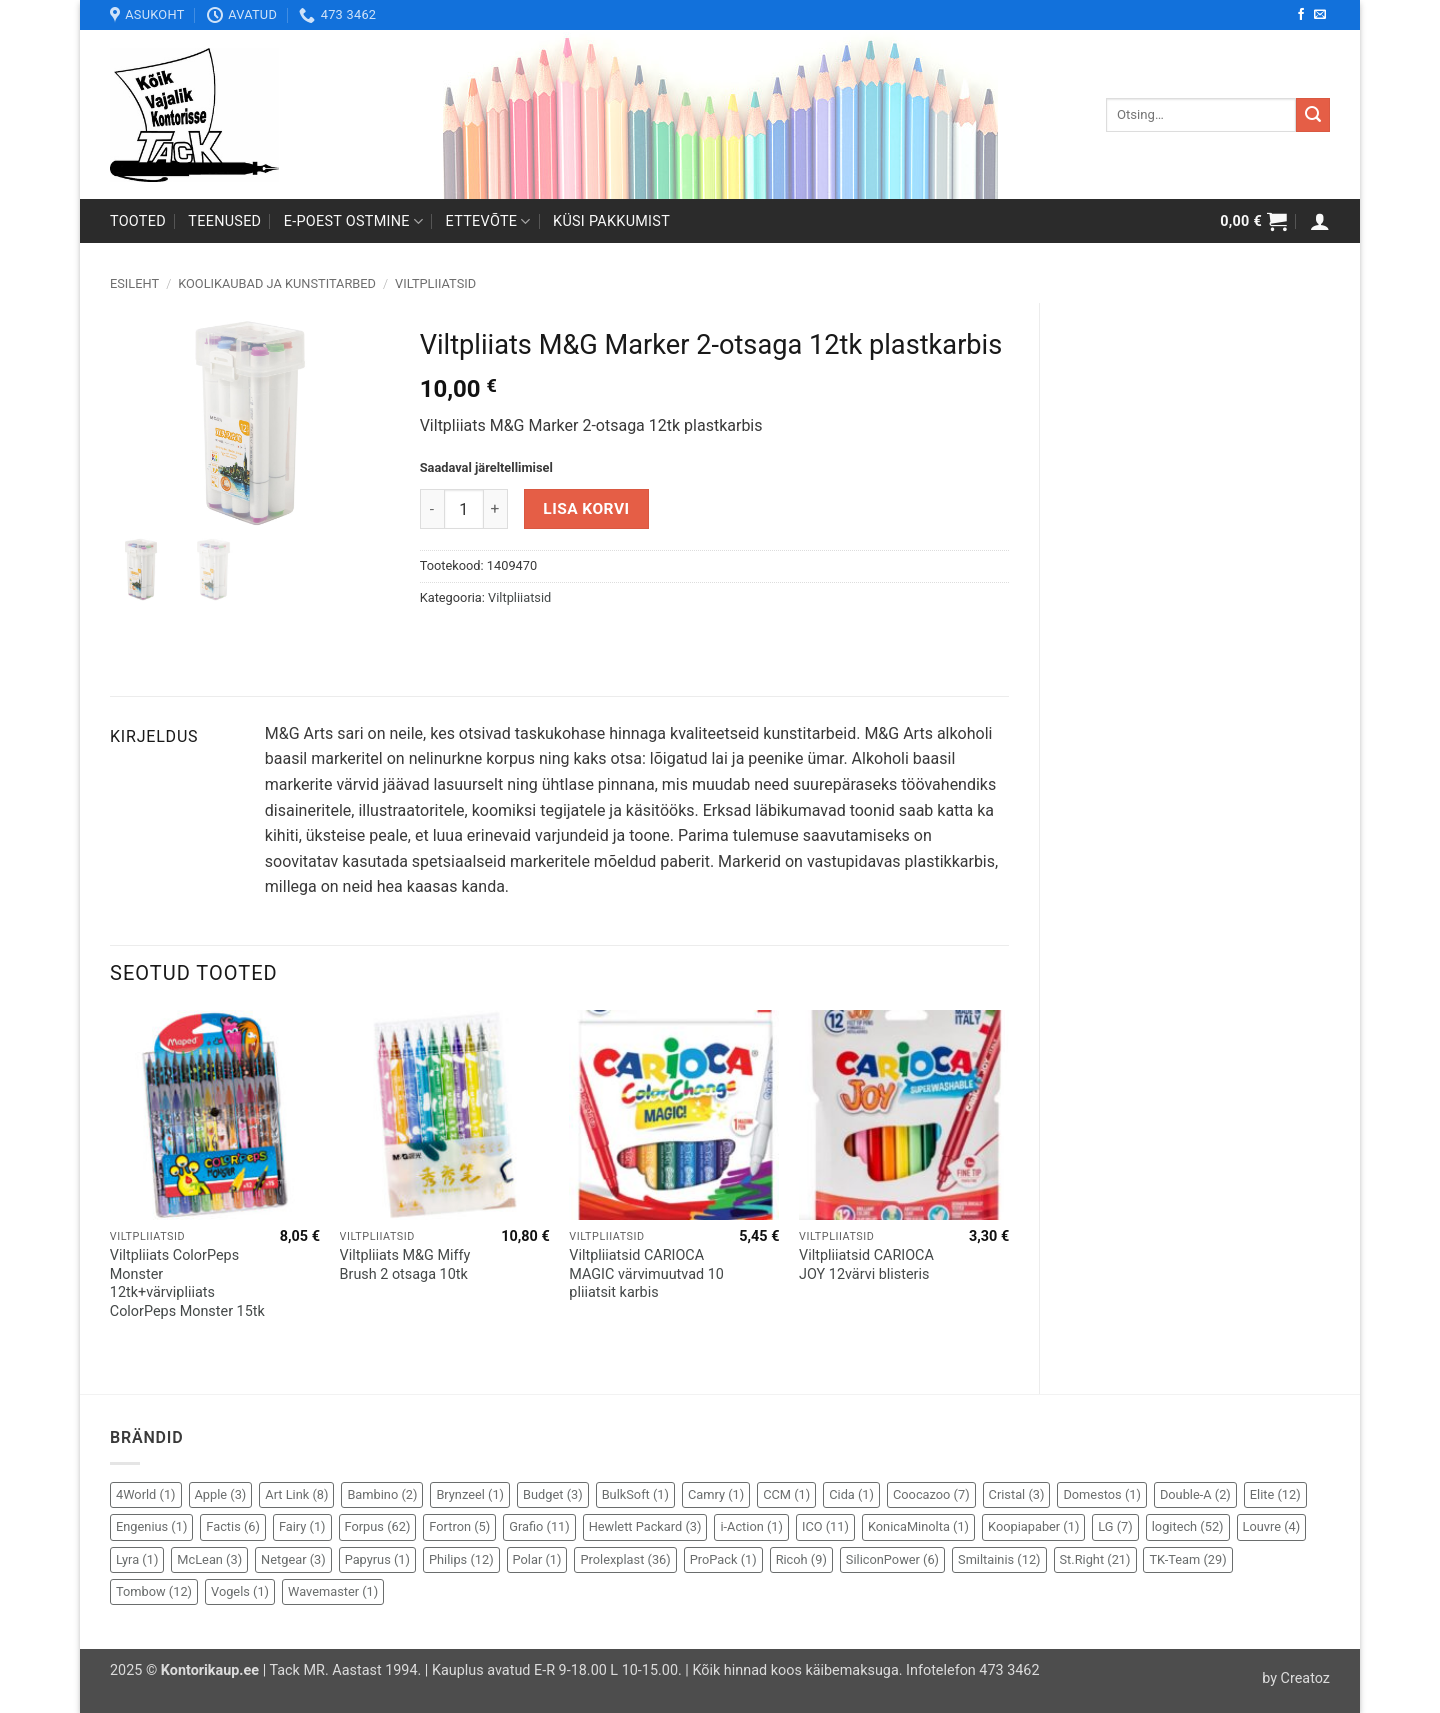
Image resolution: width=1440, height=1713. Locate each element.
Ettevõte (488, 221)
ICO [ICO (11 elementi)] (825, 1526)
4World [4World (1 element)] (146, 1494)
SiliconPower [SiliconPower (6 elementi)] (892, 1559)
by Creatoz (1296, 1678)
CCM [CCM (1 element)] (786, 1494)
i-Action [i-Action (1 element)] (751, 1526)
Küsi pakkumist (611, 221)
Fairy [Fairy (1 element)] (302, 1526)
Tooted (138, 221)
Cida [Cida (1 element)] (851, 1494)
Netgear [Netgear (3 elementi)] (293, 1559)
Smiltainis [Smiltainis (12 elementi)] (999, 1559)
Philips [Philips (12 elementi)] (461, 1559)
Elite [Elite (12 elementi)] (1275, 1494)
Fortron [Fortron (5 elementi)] (459, 1526)
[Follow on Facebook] (1301, 15)
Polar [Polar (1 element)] (537, 1559)
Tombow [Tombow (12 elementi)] (154, 1591)
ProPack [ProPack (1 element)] (723, 1559)
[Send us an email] (1320, 15)
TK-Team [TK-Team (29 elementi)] (1187, 1559)
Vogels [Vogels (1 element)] (240, 1591)
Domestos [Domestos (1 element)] (1101, 1494)
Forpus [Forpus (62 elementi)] (378, 1526)
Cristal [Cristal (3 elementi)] (1017, 1494)
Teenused (224, 221)
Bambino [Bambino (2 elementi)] (382, 1494)
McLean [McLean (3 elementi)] (209, 1559)
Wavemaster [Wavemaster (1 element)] (333, 1591)
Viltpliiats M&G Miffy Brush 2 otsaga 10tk (405, 1265)
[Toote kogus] (464, 509)
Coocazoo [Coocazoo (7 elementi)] (931, 1494)
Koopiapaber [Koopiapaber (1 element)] (1033, 1526)
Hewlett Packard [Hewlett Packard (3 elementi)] (645, 1526)
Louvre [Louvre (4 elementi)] (1272, 1526)
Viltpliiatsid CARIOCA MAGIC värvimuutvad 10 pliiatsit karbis (646, 1274)
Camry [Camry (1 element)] (716, 1494)
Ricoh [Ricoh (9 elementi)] (801, 1559)
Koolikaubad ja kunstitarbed (277, 283)
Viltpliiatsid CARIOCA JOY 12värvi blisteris (866, 1265)
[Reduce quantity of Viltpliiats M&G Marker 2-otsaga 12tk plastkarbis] (432, 509)
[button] (1253, 221)
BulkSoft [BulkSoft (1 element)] (635, 1494)
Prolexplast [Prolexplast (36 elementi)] (625, 1559)
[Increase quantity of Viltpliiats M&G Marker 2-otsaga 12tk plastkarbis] (496, 509)
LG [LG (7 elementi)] (1115, 1526)
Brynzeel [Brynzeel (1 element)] (470, 1494)
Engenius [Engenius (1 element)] (151, 1526)
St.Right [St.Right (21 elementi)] (1095, 1559)
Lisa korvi (586, 509)
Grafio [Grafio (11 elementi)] (539, 1526)
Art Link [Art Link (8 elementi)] (296, 1494)
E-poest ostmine (354, 221)
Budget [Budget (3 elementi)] (553, 1494)
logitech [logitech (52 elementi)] (1188, 1526)
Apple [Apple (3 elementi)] (221, 1494)
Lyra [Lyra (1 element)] (137, 1559)
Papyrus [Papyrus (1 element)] (377, 1559)
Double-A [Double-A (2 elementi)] (1195, 1494)
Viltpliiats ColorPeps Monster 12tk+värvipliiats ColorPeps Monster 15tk (187, 1283)
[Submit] (1313, 115)
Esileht (134, 283)
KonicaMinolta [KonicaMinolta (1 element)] (918, 1526)
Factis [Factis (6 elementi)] (233, 1526)
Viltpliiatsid (435, 283)
